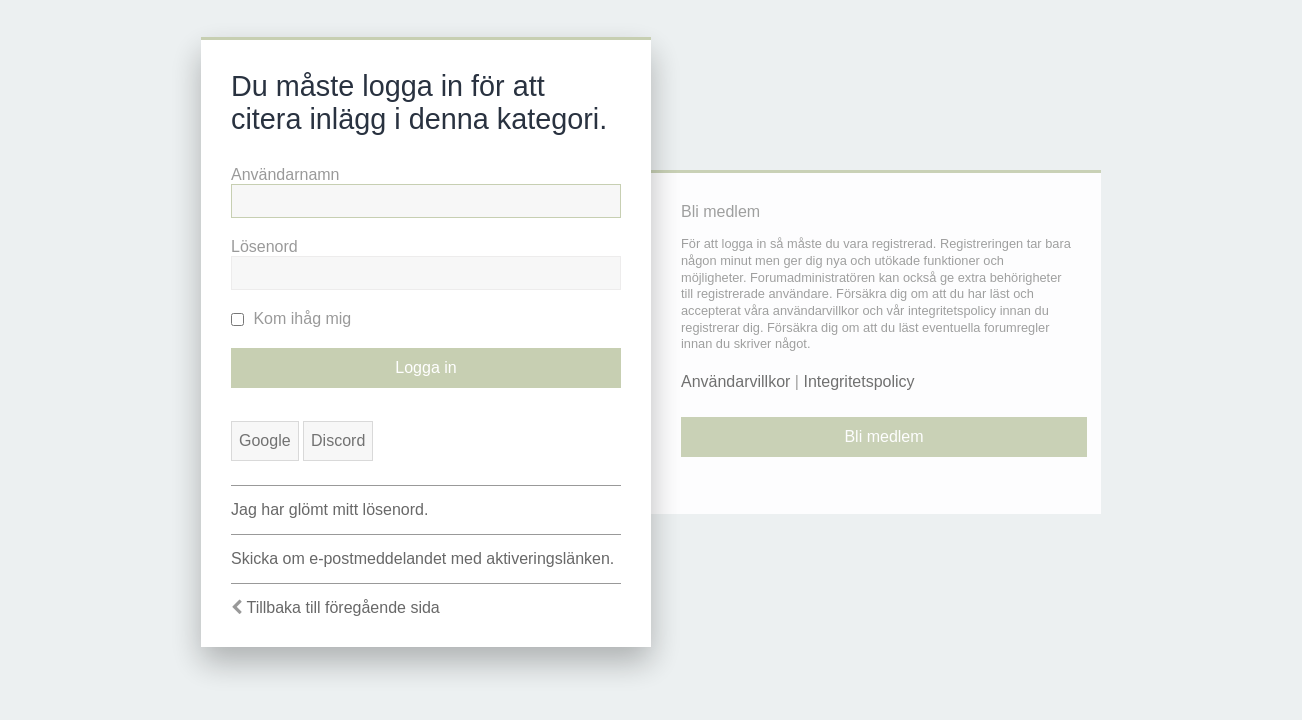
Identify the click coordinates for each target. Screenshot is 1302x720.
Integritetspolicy (858, 381)
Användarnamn (285, 174)
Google (265, 440)
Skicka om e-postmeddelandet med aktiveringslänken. (422, 558)
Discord (338, 440)
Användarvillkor (735, 381)
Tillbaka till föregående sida (342, 607)
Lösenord (264, 246)
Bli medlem (883, 436)
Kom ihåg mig (291, 318)
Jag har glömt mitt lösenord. (329, 509)
